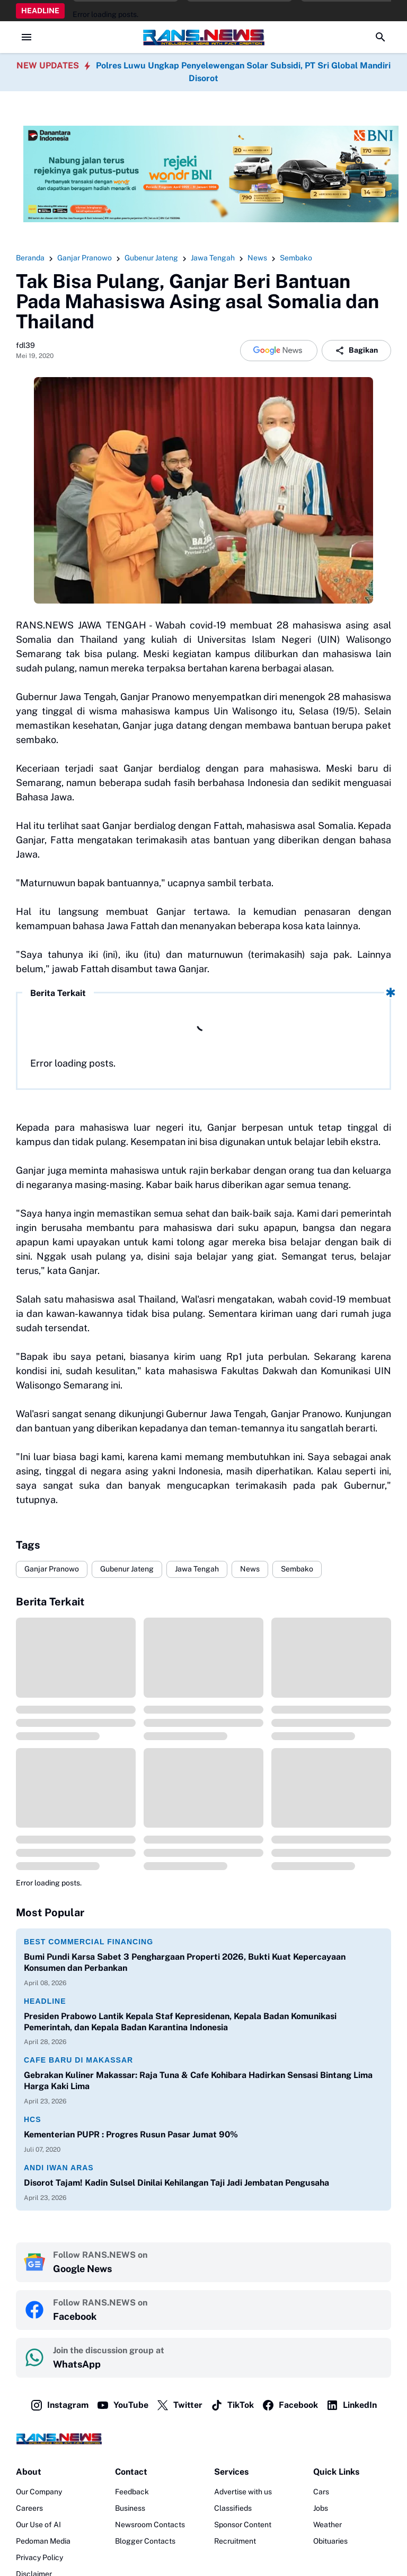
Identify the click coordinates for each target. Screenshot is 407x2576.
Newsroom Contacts (150, 2524)
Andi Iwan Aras (59, 2167)
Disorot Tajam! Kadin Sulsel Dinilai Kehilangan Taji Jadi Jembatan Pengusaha (176, 2183)
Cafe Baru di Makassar (78, 2060)
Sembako (297, 1569)
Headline (45, 2001)
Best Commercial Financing (88, 1941)
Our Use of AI (38, 2524)
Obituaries (330, 2541)
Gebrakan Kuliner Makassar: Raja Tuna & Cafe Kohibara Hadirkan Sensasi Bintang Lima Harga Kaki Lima (198, 2080)
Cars (321, 2491)
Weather (327, 2524)
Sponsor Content (242, 2524)
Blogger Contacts (145, 2541)
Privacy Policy (39, 2557)
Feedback (132, 2491)
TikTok (232, 2405)
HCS (32, 2119)
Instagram (59, 2405)
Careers (29, 2508)
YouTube (122, 2405)
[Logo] (203, 2438)
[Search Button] (380, 37)
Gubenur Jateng (127, 1569)
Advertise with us (243, 2491)
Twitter (179, 2405)
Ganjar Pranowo (51, 1569)
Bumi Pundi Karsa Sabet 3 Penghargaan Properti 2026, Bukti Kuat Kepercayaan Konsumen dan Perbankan (185, 1962)
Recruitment (235, 2541)
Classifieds (233, 2508)
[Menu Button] (26, 37)
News (250, 1569)
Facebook (290, 2405)
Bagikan (356, 350)
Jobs (320, 2508)
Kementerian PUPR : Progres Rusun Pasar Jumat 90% (131, 2134)
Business (130, 2508)
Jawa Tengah (197, 1569)
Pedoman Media (43, 2541)
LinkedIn (351, 2405)
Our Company (39, 2491)
